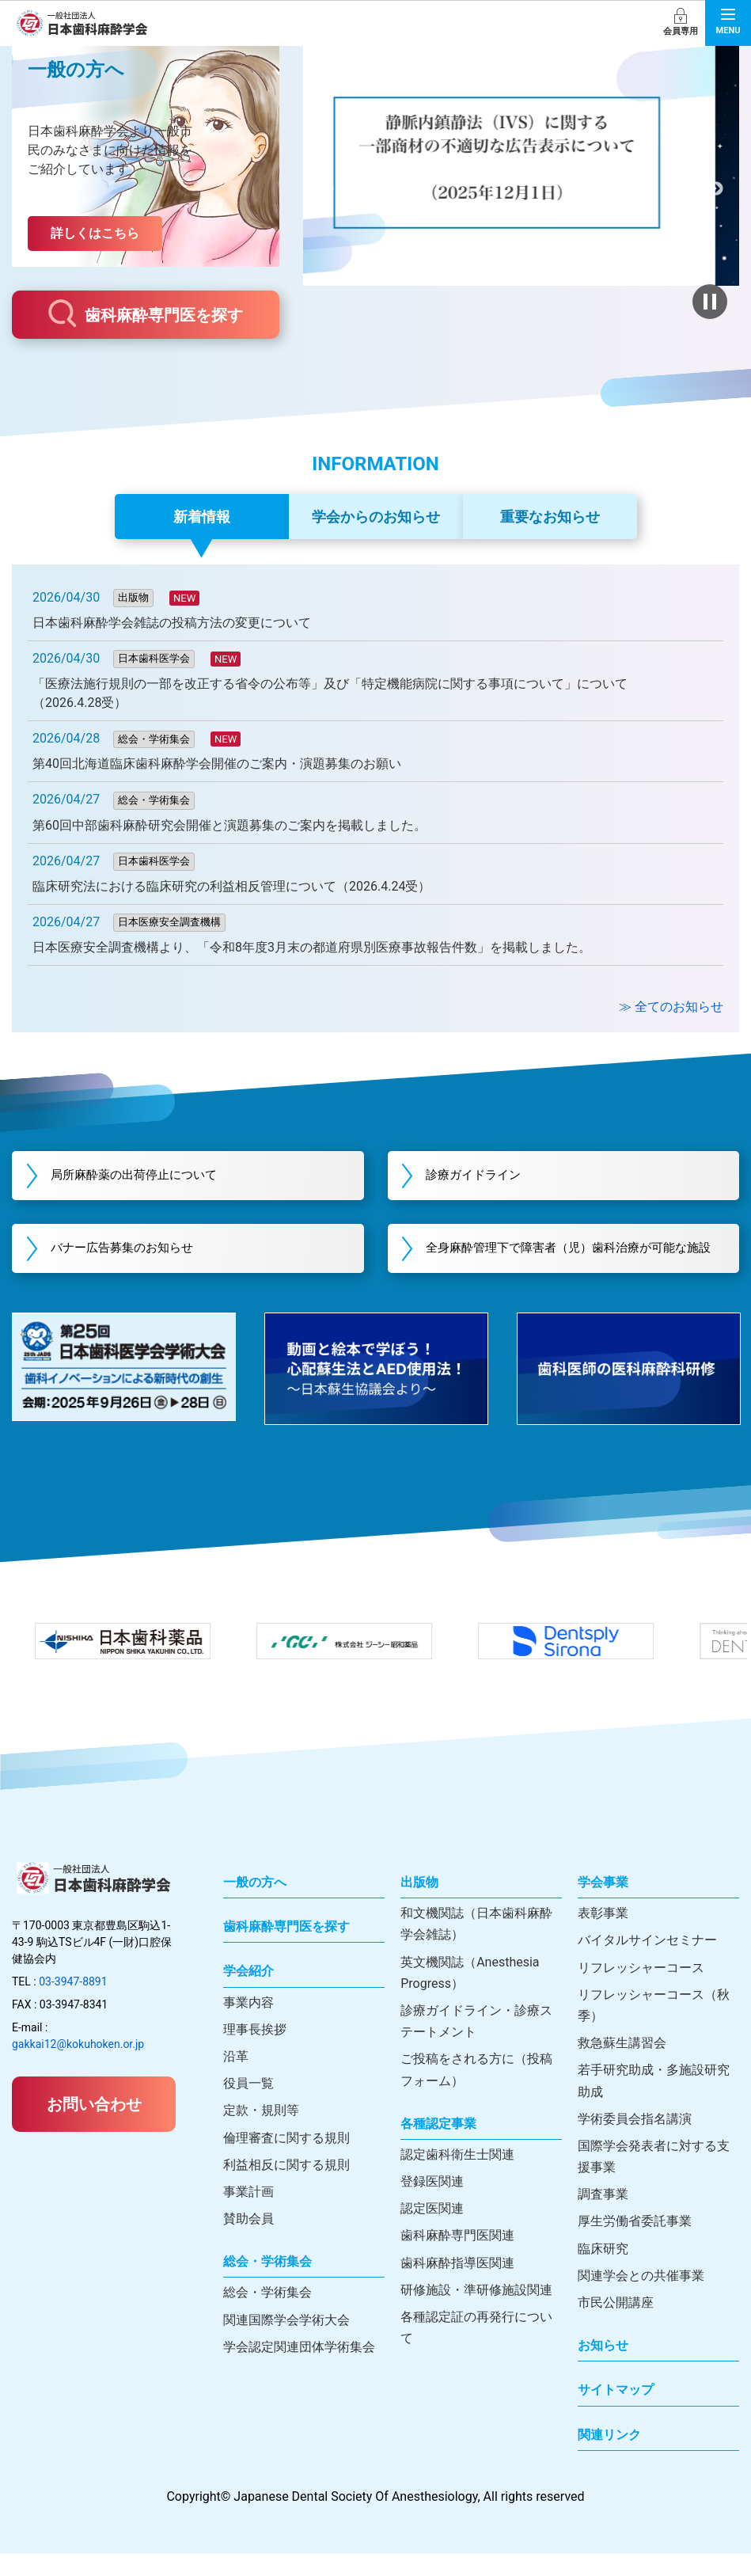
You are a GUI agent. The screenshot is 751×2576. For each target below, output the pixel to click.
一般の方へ (254, 1904)
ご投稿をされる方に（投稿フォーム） (476, 2092)
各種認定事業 (438, 2145)
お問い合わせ (94, 2126)
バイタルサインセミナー (647, 1962)
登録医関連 (432, 2204)
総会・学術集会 (267, 2284)
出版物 (419, 1904)
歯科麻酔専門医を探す (145, 313)
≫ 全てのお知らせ (671, 1006)
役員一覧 (248, 2106)
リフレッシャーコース (641, 1989)
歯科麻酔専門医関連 (457, 2258)
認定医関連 (432, 2231)
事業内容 (248, 2024)
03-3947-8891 (73, 2003)
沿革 (235, 2078)
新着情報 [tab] (201, 516)
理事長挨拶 (254, 2051)
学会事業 (603, 1904)
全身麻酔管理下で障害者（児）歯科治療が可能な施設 (574, 1260)
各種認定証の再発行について (476, 2349)
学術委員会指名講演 (635, 2141)
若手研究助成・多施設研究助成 (654, 2103)
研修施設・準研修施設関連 (476, 2312)
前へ (326, 189)
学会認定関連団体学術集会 (299, 2369)
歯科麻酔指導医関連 (457, 2285)
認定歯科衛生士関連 (457, 2176)
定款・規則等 (261, 2133)
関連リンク (609, 2456)
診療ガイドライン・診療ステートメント (476, 2043)
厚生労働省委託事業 (635, 2243)
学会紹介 (248, 1993)
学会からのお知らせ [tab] (376, 516)
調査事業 (603, 2217)
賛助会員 (248, 2241)
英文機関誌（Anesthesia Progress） (469, 1995)
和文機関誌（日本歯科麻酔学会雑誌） (476, 1946)
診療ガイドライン (486, 1176)
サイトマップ (616, 2412)
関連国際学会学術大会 (286, 2342)
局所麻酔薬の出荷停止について (148, 1176)
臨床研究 (603, 2270)
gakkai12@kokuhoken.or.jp (78, 2066)
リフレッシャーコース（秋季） (654, 2027)
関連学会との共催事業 (641, 2297)
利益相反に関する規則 (286, 2186)
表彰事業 (603, 1935)
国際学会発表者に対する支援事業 (654, 2178)
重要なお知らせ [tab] (550, 516)
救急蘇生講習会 (622, 2065)
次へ (715, 189)
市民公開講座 (616, 2324)
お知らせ (603, 2368)
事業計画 (248, 2213)
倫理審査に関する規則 (286, 2160)
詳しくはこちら (95, 233)
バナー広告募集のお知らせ (135, 1259)
